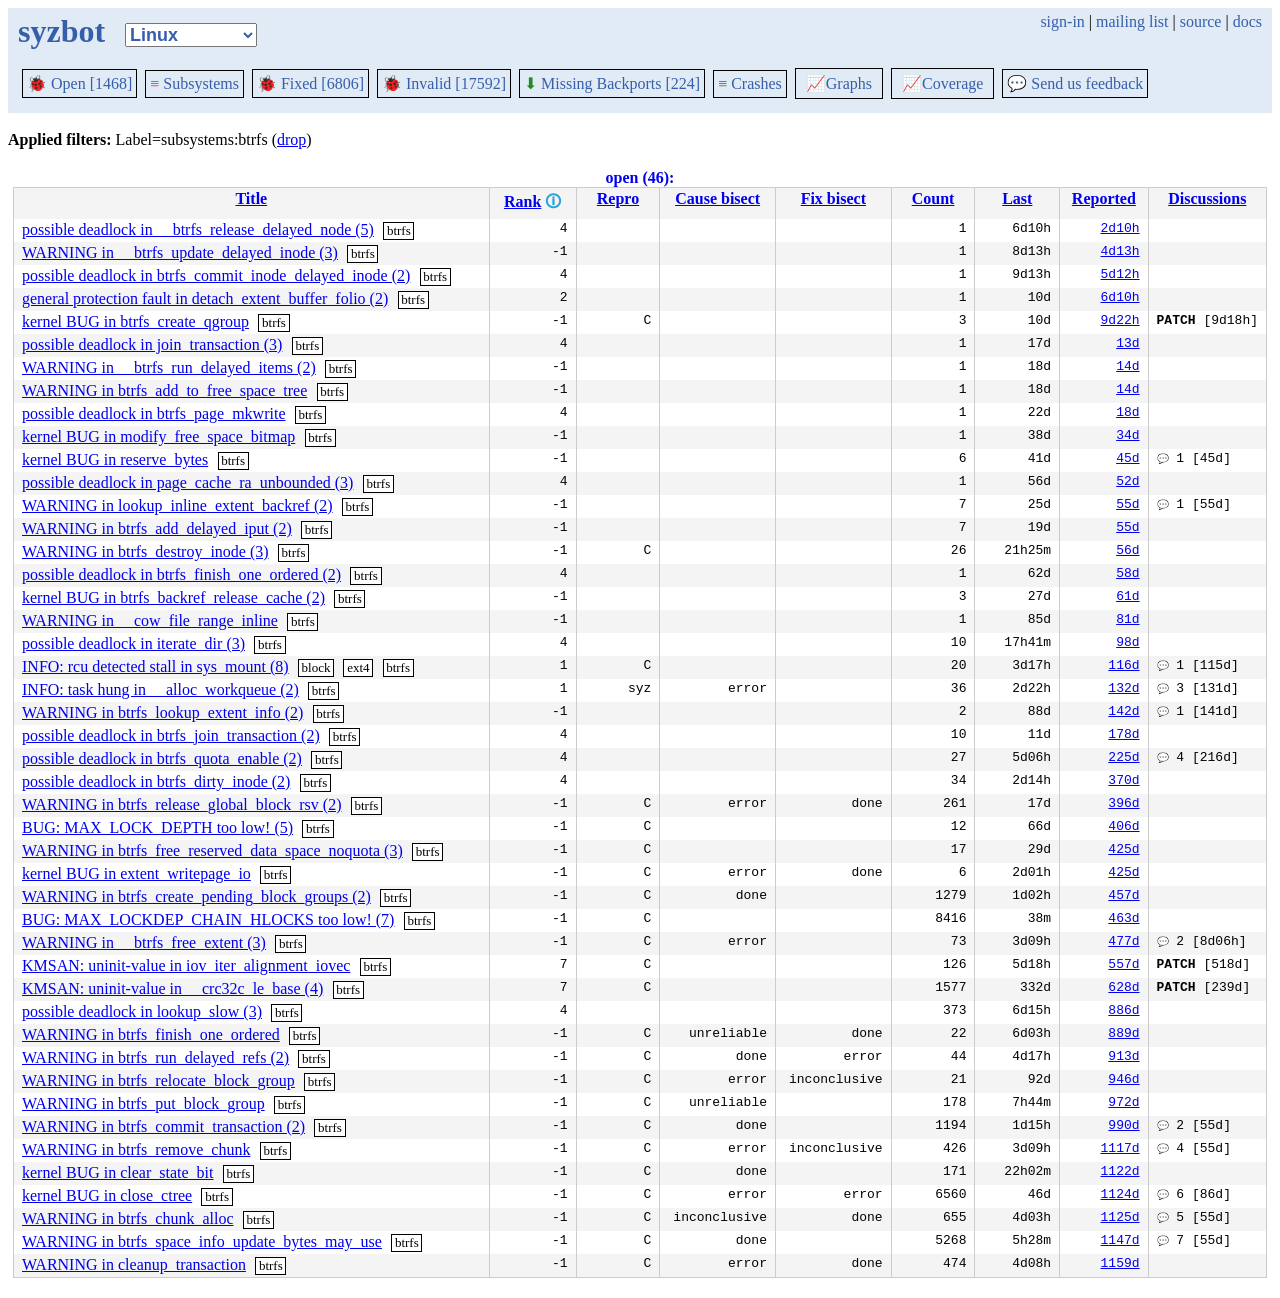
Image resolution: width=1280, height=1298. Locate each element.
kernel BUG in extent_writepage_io (136, 873)
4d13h (1120, 253)
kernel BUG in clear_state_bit (118, 1172)
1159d (1120, 1265)
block (316, 667)
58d (1127, 575)
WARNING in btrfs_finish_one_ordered (151, 1034)
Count (933, 198)
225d (1123, 759)
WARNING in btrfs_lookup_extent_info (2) (162, 712)
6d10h (1120, 299)
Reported (1104, 198)
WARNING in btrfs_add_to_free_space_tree (164, 390)
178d (1123, 736)
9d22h (1120, 322)
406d (1123, 828)
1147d (1120, 1242)
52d (1127, 483)
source (1201, 21)
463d (1123, 920)
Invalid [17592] (444, 83)
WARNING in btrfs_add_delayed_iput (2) (157, 528)
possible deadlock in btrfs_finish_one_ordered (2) (181, 574)
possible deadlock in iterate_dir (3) (133, 643)
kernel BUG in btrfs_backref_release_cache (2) (173, 597)
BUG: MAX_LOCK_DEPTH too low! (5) (157, 827)
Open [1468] (79, 83)
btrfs (399, 230)
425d (1123, 851)
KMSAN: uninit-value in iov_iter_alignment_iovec (186, 965)
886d (1123, 1012)
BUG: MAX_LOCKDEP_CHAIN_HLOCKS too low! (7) (208, 919)
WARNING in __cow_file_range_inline (150, 620)
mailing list (1132, 21)
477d (1123, 943)
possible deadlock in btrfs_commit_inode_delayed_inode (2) (216, 275)
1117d (1120, 1150)
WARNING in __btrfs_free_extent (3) (144, 942)
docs (1247, 21)
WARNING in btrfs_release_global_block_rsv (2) (181, 804)
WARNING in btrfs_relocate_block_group (158, 1080)
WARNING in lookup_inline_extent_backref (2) (177, 505)
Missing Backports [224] (612, 83)
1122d (1120, 1173)
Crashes (750, 83)
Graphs (839, 83)
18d (1127, 414)
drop (291, 139)
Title (251, 198)
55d (1127, 506)
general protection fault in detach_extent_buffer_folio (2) (205, 298)
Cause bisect (717, 198)
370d (1123, 782)
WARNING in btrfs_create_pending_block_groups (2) (196, 896)
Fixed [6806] (310, 83)
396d (1123, 805)
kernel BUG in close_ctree (107, 1195)
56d (1127, 552)
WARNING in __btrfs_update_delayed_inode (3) (180, 252)
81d (1127, 621)
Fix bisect (833, 198)
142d (1123, 713)
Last (1017, 198)
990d (1123, 1127)
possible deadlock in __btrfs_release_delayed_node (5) (198, 229)
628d (1123, 989)
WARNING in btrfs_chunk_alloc (128, 1218)
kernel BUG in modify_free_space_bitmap (158, 436)
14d (1127, 368)
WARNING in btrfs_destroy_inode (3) (145, 551)
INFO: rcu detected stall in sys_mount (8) (155, 666)
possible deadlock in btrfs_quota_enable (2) (162, 758)
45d (1127, 460)
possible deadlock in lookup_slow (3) (142, 1011)
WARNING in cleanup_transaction (134, 1264)
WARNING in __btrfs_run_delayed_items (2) (169, 367)
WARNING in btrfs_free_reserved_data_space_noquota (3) (212, 850)
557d (1123, 966)
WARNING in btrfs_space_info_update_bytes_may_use (202, 1241)
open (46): (640, 177)
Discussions (1207, 198)
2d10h (1120, 230)
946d (1123, 1081)
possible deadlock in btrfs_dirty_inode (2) (156, 781)
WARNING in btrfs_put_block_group (143, 1103)
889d (1123, 1035)
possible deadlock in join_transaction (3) (152, 344)
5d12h (1120, 276)
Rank (522, 201)
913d (1123, 1058)
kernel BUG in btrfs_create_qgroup (135, 321)
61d (1127, 598)
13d (1127, 345)
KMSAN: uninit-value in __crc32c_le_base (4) (172, 988)
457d (1123, 897)
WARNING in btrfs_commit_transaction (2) (163, 1126)
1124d (1120, 1196)
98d (1127, 644)
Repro (618, 198)
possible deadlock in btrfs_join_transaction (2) (171, 735)
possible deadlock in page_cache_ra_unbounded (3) (187, 482)
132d (1123, 690)
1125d (1120, 1219)
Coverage (942, 83)
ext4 (358, 667)
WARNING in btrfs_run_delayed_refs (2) (155, 1057)
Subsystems (194, 83)
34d (1127, 437)
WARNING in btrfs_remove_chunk (136, 1149)
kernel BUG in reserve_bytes (115, 459)
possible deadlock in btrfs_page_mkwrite (154, 413)
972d (1123, 1104)
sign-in (1062, 21)
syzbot (61, 31)
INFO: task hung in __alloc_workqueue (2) (160, 689)
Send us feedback (1075, 83)
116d (1123, 667)
